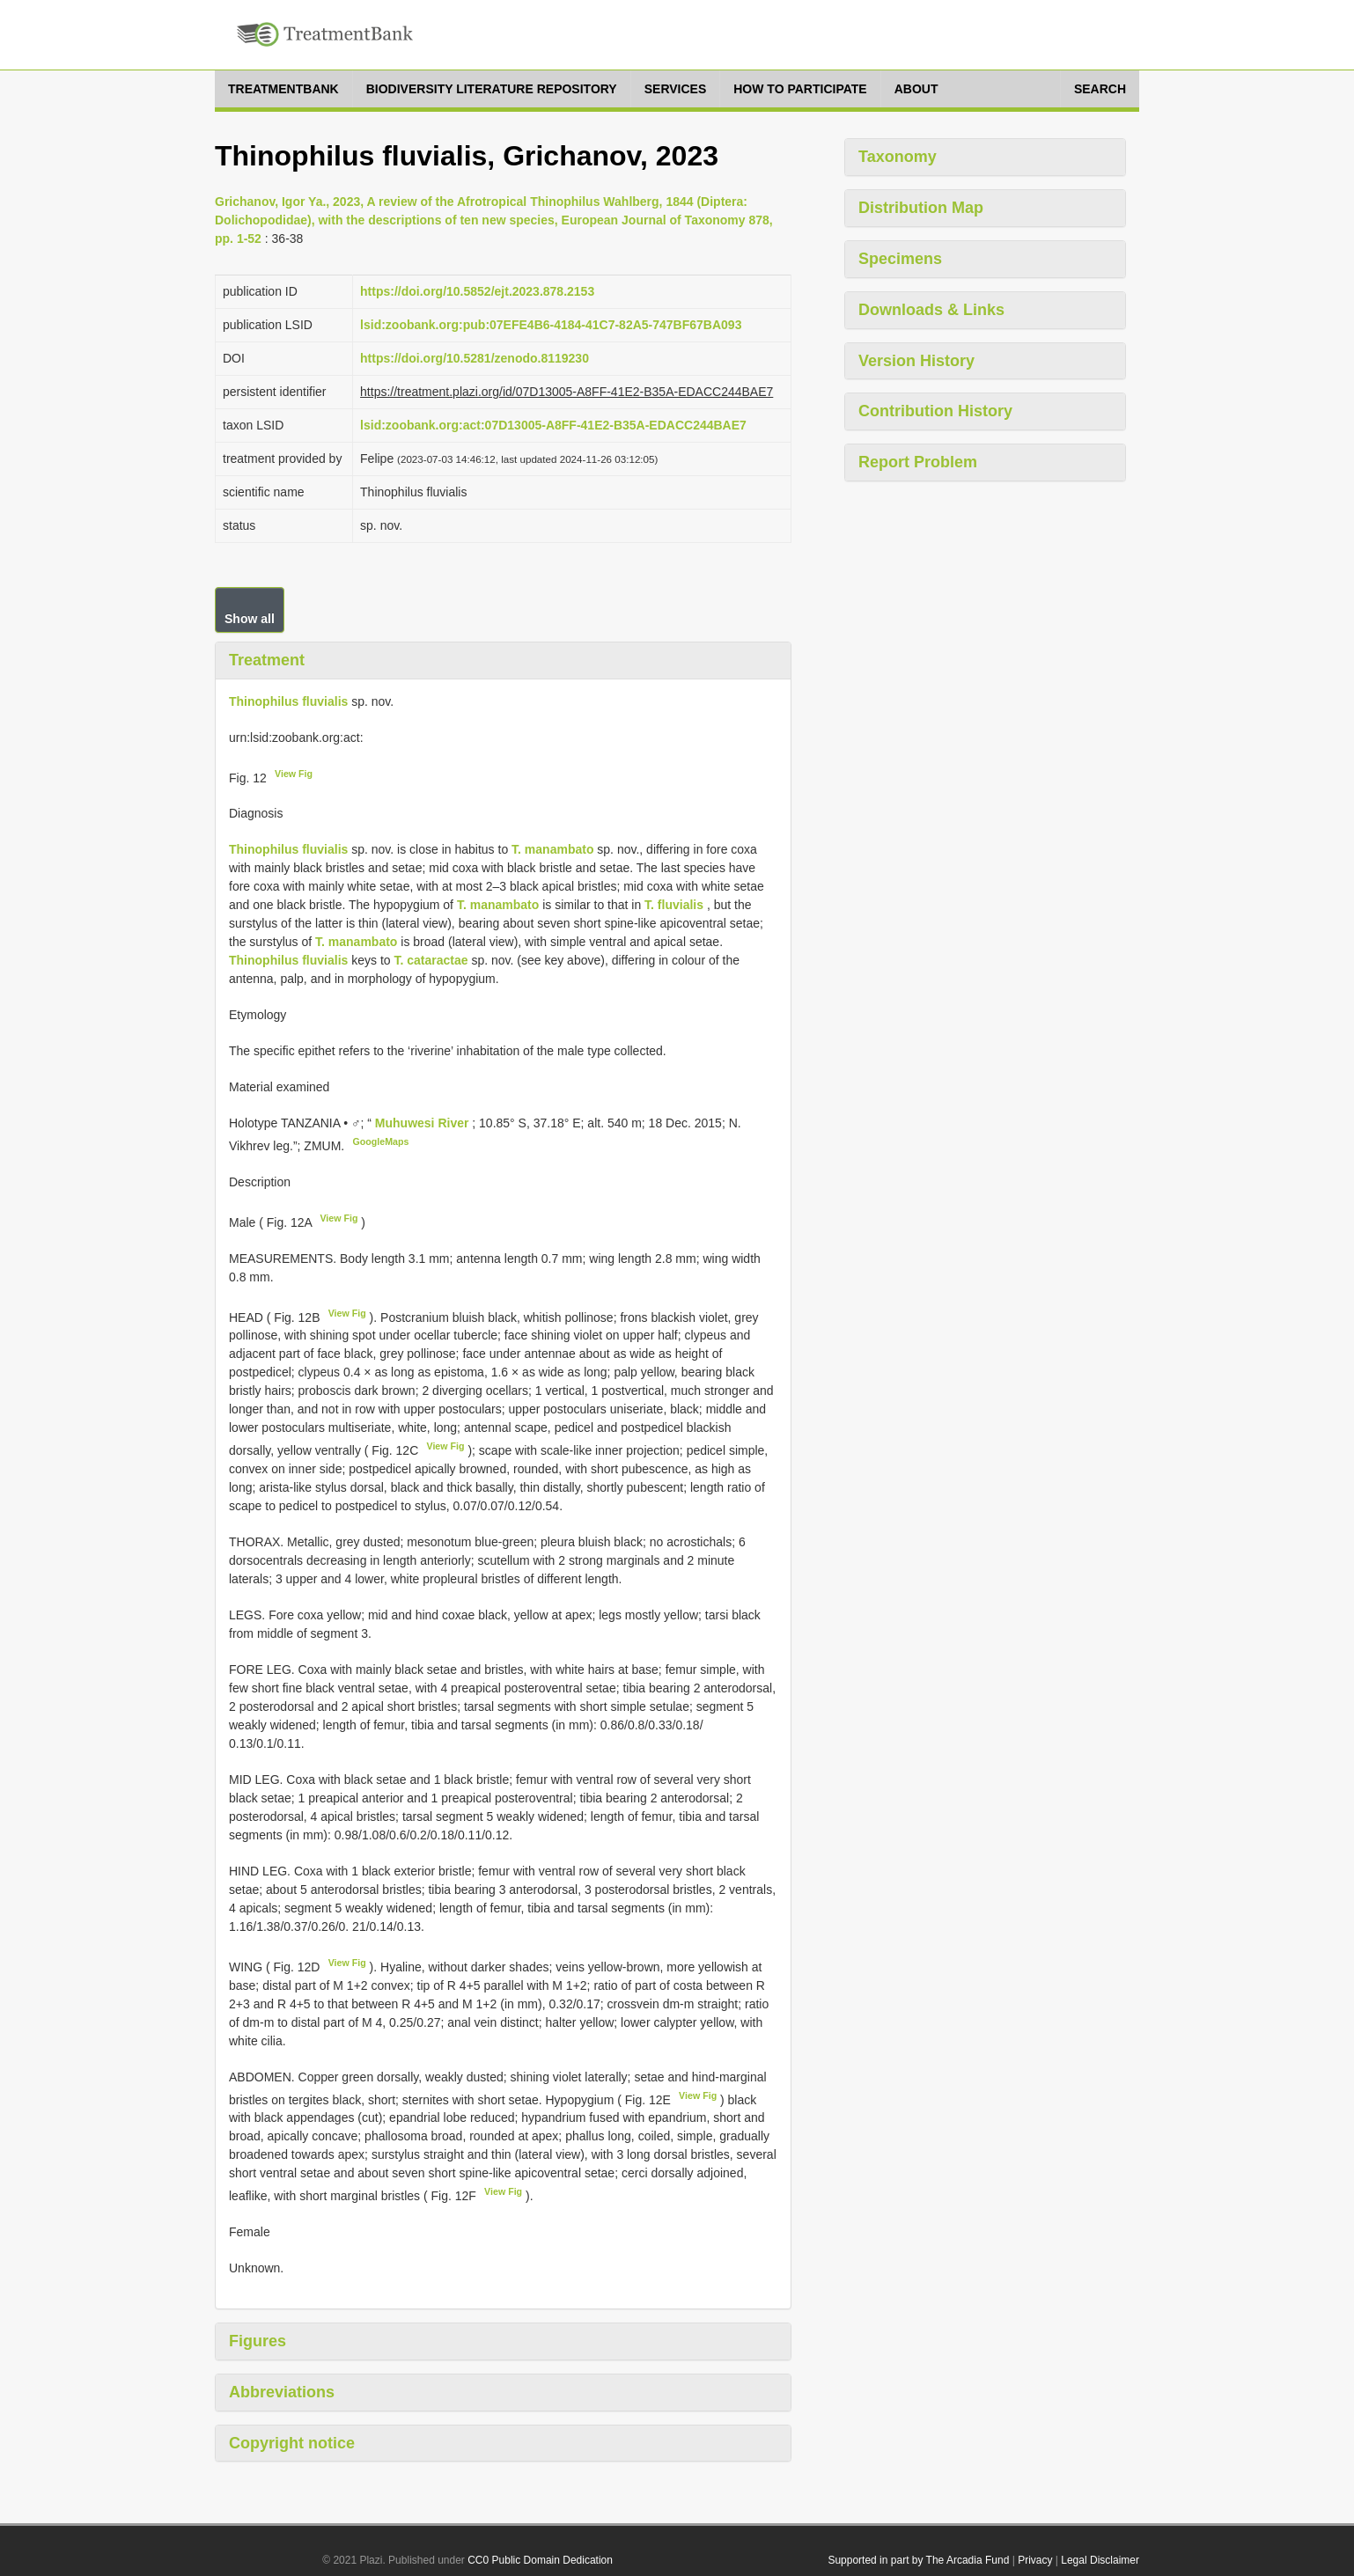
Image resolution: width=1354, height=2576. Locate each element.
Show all (249, 619)
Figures (257, 2341)
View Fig (294, 773)
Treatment (267, 660)
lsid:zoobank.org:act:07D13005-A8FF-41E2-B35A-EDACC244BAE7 (553, 425)
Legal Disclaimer (1100, 2560)
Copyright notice (292, 2443)
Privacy (1035, 2560)
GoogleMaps (380, 1141)
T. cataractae (430, 960)
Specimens (900, 259)
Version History (916, 361)
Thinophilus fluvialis (288, 701)
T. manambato (552, 849)
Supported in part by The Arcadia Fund (918, 2560)
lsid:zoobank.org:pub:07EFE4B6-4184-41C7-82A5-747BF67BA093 (550, 325)
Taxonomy (897, 156)
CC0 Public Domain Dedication (540, 2560)
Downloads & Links (931, 310)
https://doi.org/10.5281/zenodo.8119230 (474, 358)
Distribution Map (920, 208)
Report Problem (917, 462)
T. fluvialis (673, 905)
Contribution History (935, 411)
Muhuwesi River (423, 1123)
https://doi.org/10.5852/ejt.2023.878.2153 (477, 291)
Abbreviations (282, 2392)
